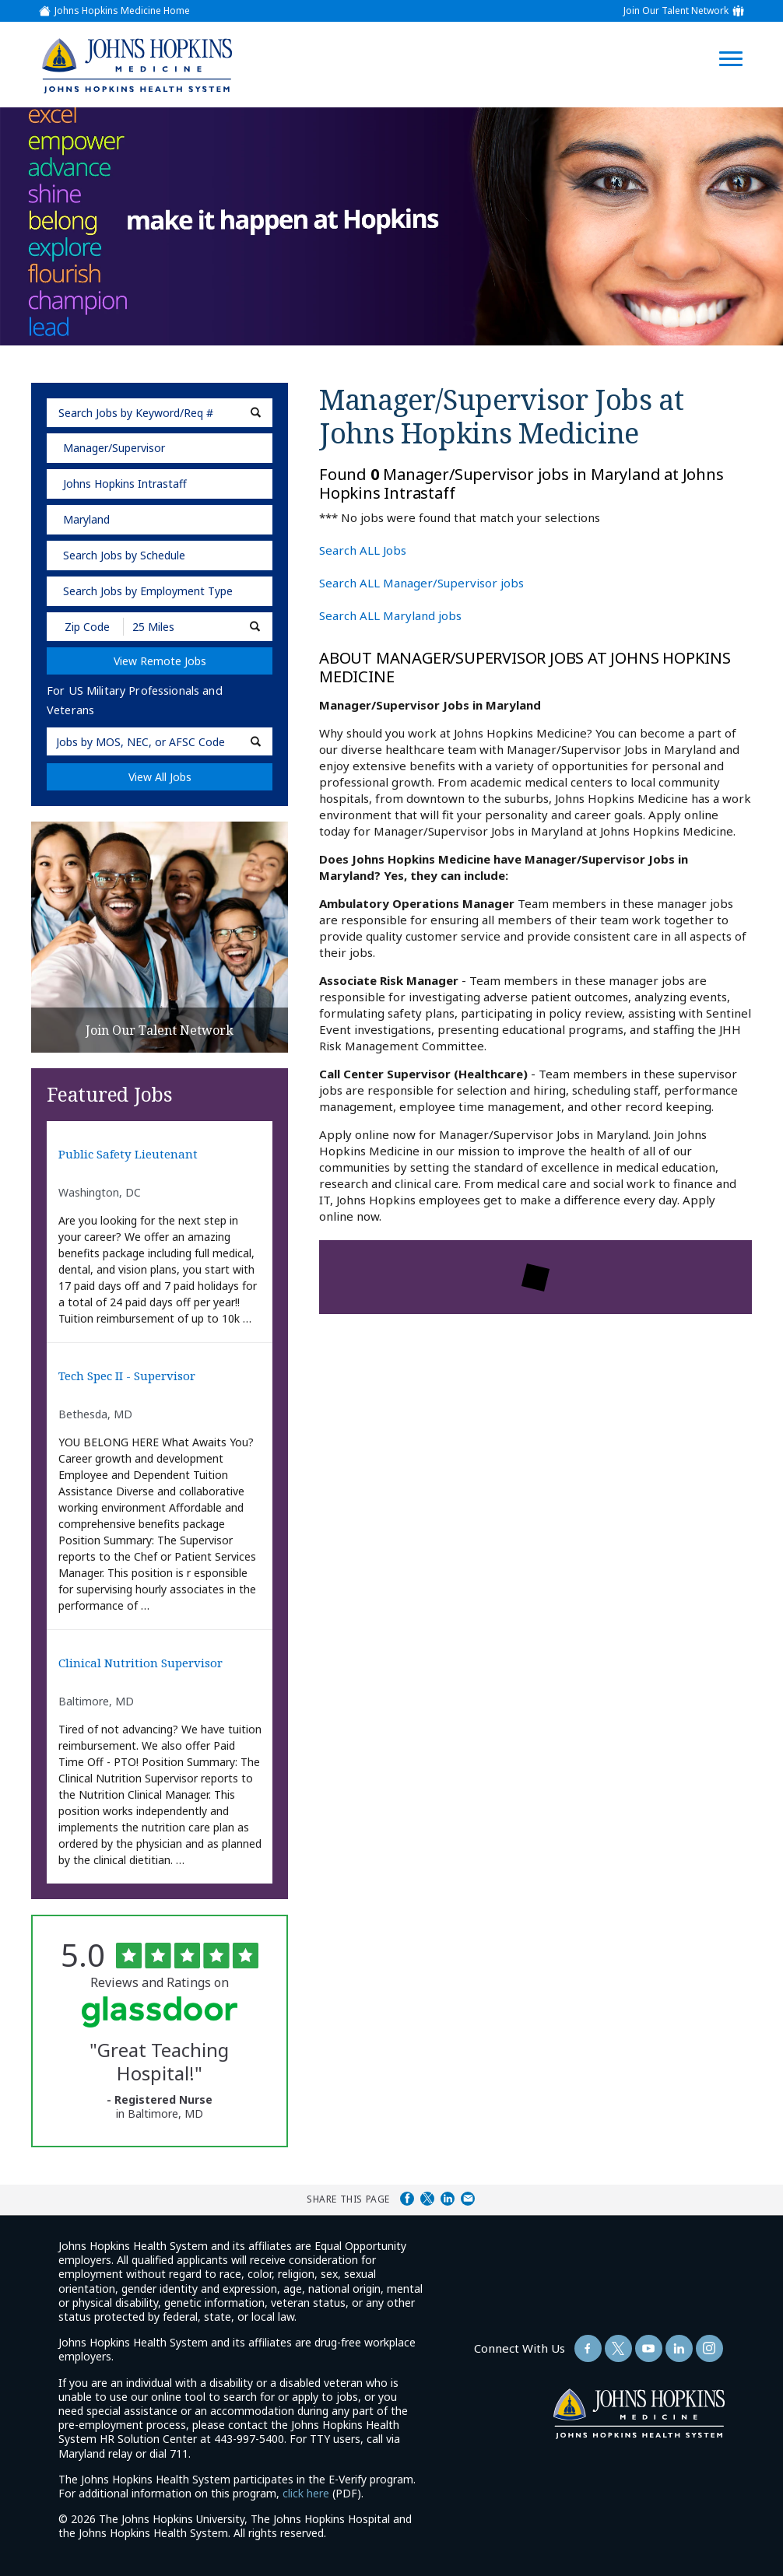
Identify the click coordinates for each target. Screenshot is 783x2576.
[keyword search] (159, 412)
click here (306, 2493)
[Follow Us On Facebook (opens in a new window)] (588, 2348)
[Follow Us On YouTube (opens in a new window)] (648, 2348)
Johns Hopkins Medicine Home (122, 11)
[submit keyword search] (256, 413)
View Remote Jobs (160, 661)
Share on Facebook (407, 2199)
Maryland (86, 519)
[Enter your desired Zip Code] (86, 627)
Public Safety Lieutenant (128, 1154)
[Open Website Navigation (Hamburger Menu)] (738, 40)
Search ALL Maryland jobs (390, 615)
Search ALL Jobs (362, 550)
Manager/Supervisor (114, 447)
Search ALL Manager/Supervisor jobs (421, 583)
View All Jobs (159, 776)
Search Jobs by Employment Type (148, 591)
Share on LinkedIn (448, 2199)
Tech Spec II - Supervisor (126, 1376)
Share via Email (468, 2199)
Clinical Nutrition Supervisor (140, 1663)
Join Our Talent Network (676, 11)
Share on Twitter (427, 2199)
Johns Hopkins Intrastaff (125, 483)
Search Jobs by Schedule (124, 555)
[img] (136, 65)
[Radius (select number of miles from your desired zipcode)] (177, 626)
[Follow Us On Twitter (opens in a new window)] (618, 2348)
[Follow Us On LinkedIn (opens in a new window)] (679, 2348)
